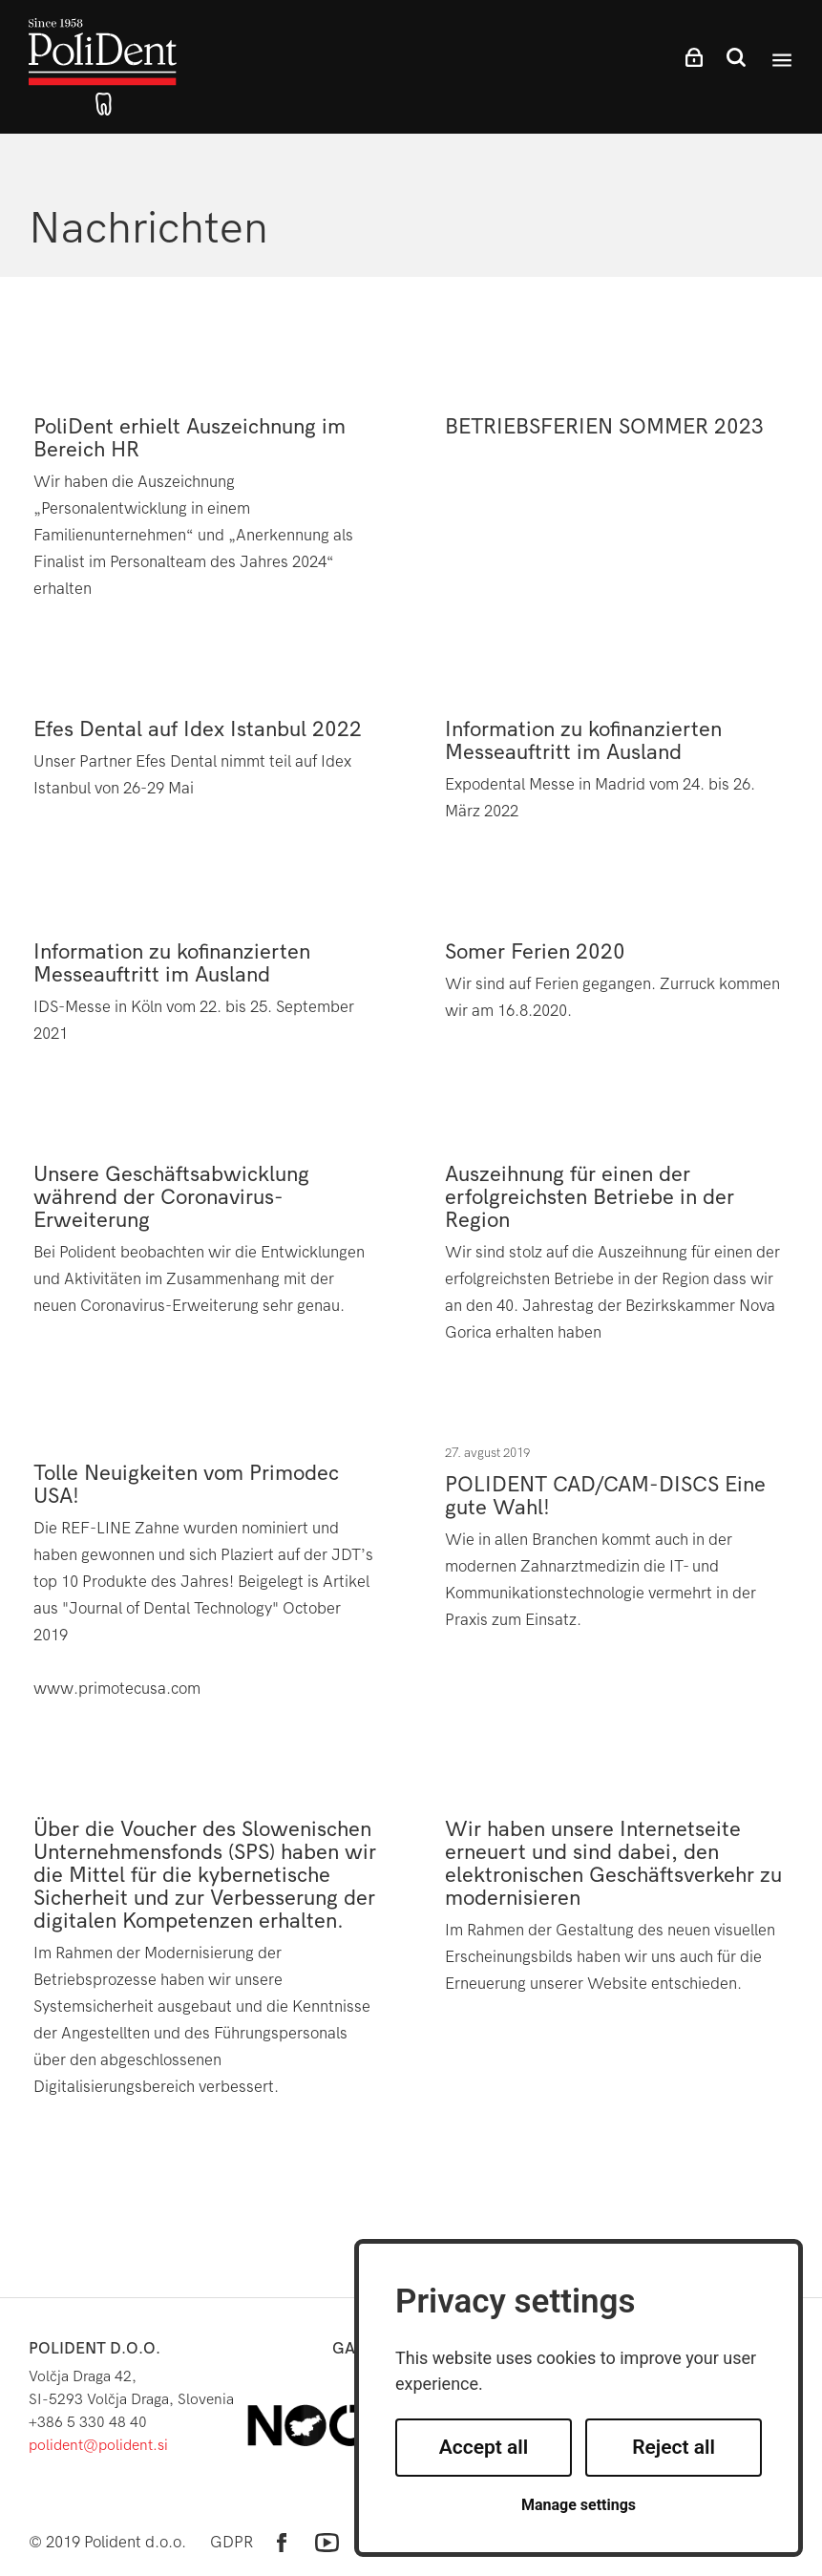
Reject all (673, 2447)
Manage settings (578, 2505)
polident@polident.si (98, 2445)
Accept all (484, 2447)
